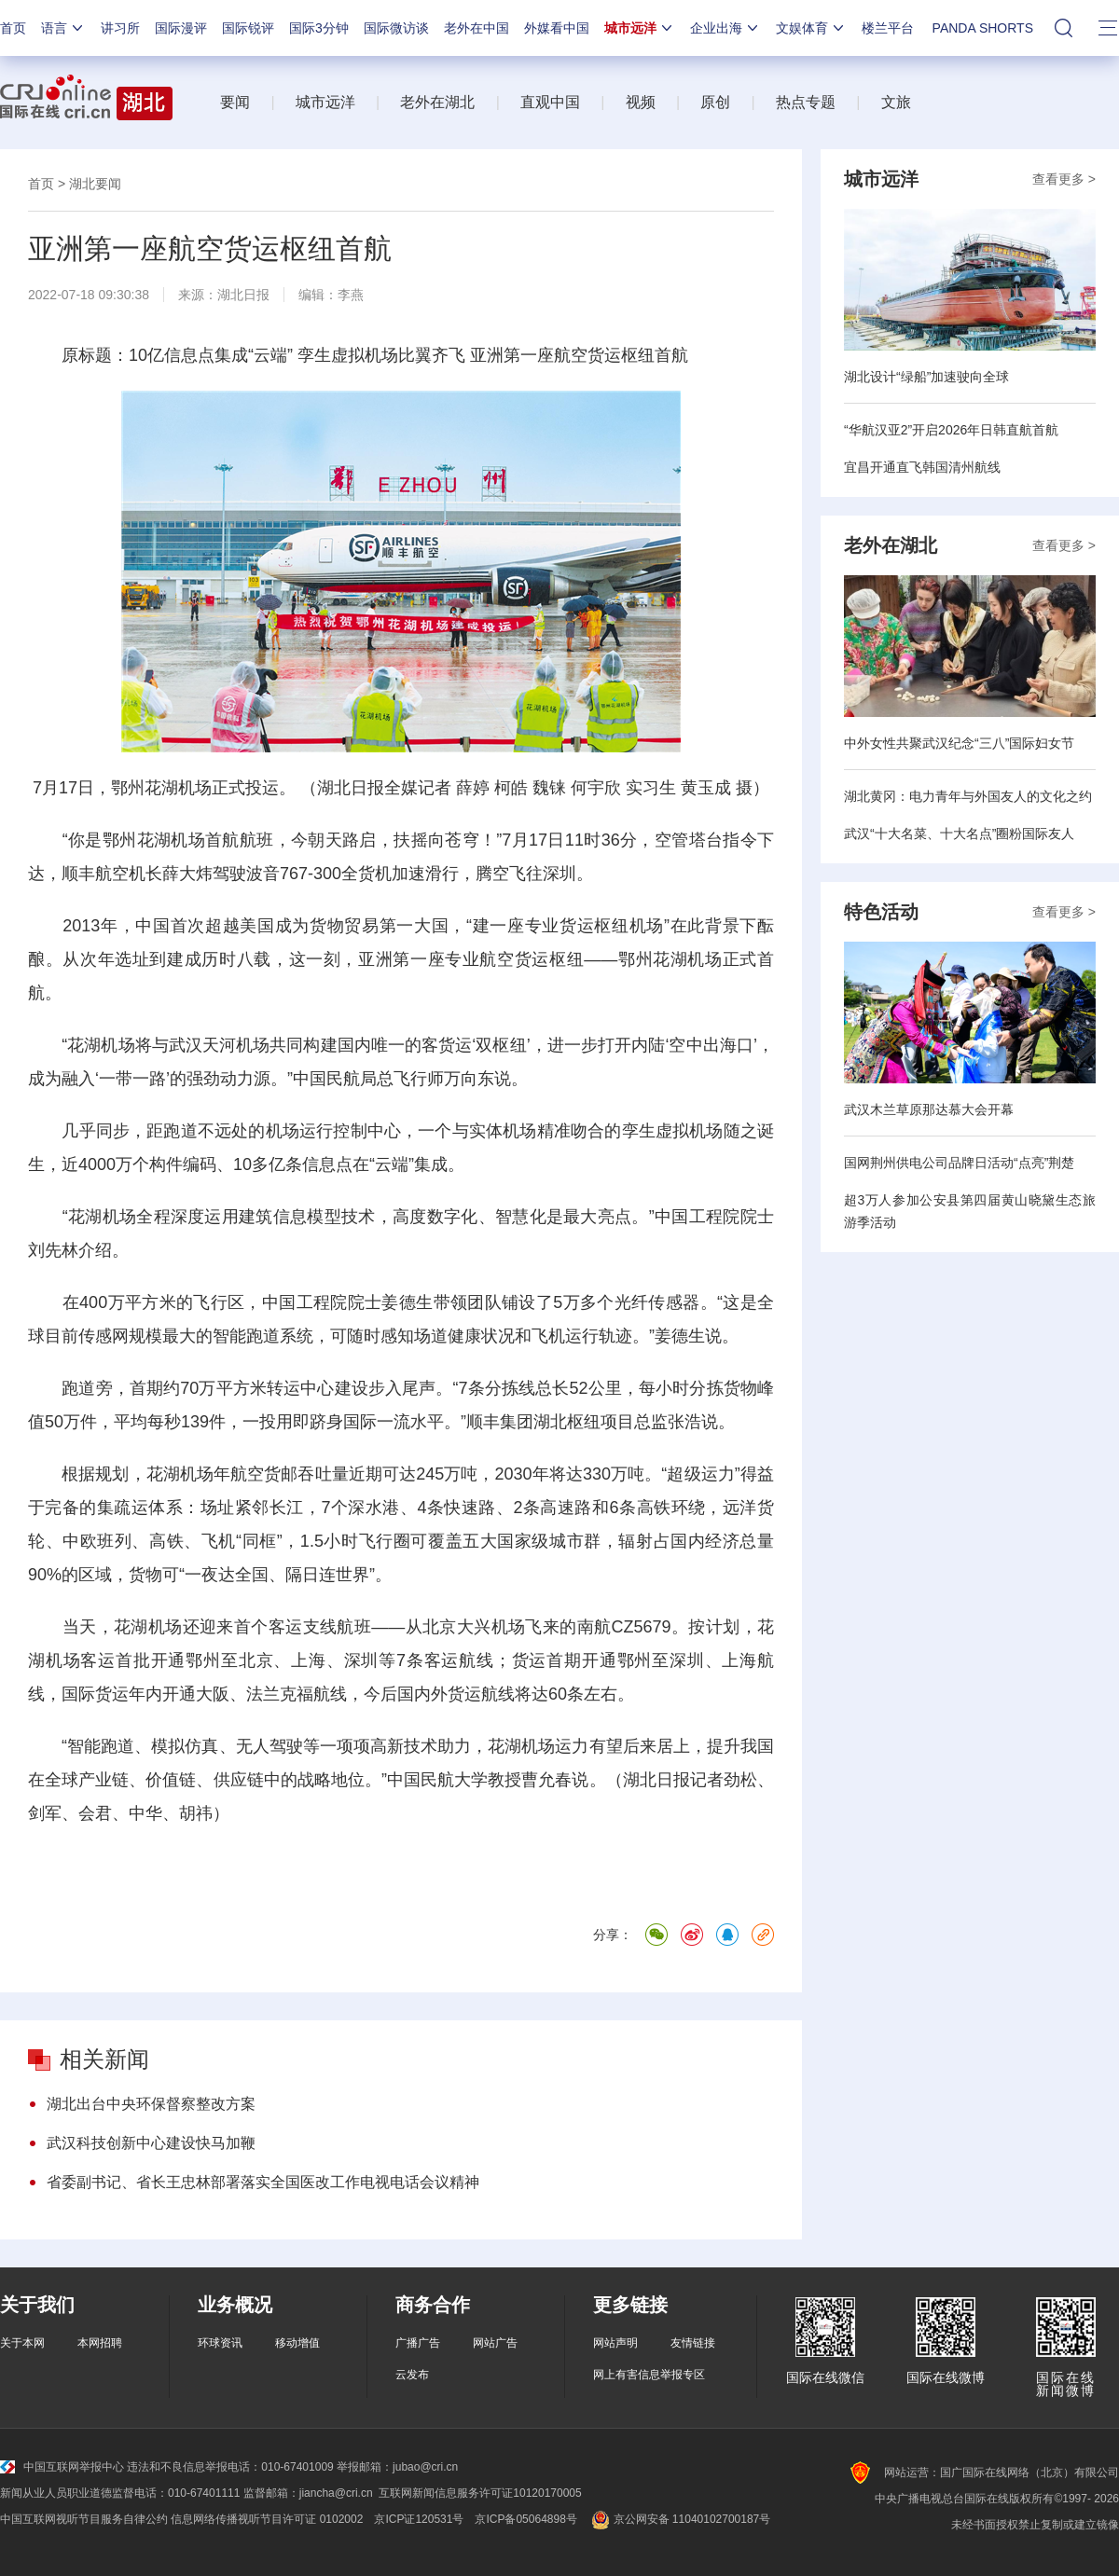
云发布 (412, 2374)
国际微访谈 (396, 28)
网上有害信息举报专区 (649, 2374)
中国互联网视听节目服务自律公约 (84, 2519)
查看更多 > (1064, 179)
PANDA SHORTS (982, 28)
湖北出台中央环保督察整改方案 (151, 2104)
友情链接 (692, 2342)
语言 (63, 28)
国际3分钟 (319, 28)
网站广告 (495, 2342)
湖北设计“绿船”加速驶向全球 (926, 376)
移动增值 (297, 2342)
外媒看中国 (556, 28)
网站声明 (615, 2342)
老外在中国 (476, 28)
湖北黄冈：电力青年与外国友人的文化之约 (968, 796)
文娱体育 (811, 28)
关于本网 (22, 2342)
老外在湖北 (437, 102)
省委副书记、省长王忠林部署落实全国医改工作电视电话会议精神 (263, 2182)
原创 (715, 102)
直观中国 (550, 102)
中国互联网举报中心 (62, 2466)
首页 (13, 28)
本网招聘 (99, 2342)
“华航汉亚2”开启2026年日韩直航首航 (951, 429)
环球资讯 (220, 2342)
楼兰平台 (888, 28)
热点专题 (806, 102)
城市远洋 (639, 28)
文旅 (896, 102)
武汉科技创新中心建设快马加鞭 (151, 2143)
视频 (641, 102)
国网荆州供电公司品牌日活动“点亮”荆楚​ (959, 1162)
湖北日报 (243, 294)
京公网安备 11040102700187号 (679, 2519)
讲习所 (120, 28)
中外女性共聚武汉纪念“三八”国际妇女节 (959, 743)
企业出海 (725, 28)
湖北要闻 (95, 183)
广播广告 (417, 2342)
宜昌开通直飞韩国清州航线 (922, 467)
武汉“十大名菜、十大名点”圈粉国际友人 (959, 833)
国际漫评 (181, 28)
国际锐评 (248, 28)
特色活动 (881, 912)
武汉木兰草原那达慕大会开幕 (929, 1109)
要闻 (235, 102)
